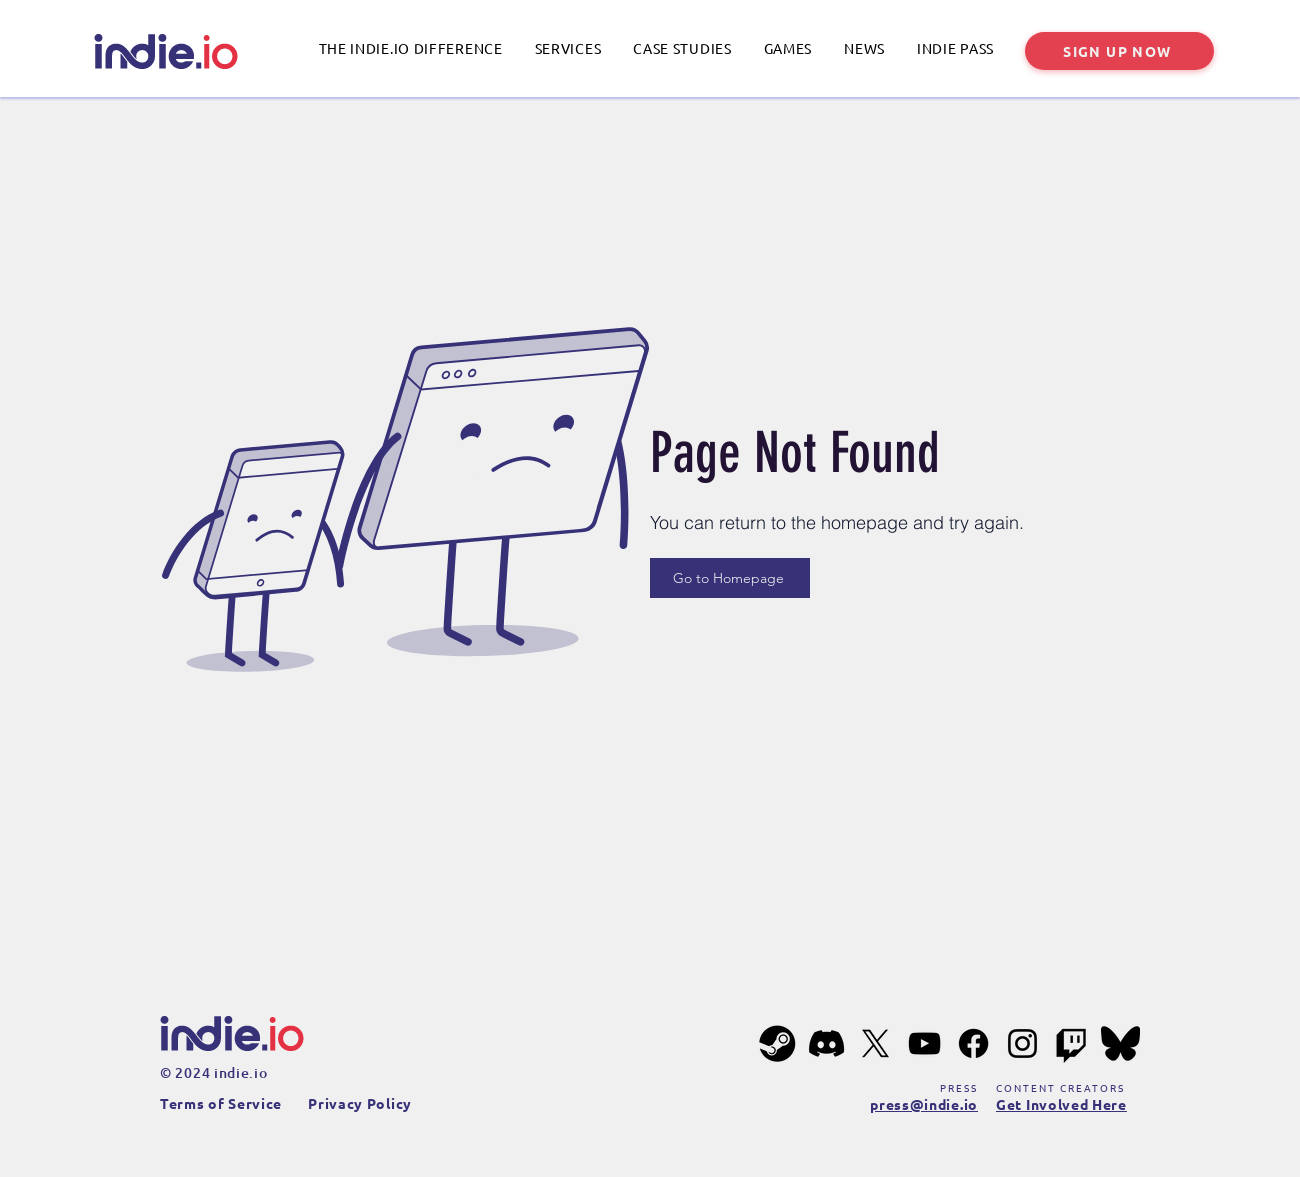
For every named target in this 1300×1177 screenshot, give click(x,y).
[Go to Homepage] (730, 578)
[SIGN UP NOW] (1119, 51)
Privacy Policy (360, 1103)
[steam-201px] (777, 1043)
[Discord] (826, 1043)
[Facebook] (973, 1043)
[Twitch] (1071, 1043)
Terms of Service (221, 1103)
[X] (875, 1043)
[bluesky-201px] (1120, 1043)
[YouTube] (924, 1043)
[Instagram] (1022, 1043)
